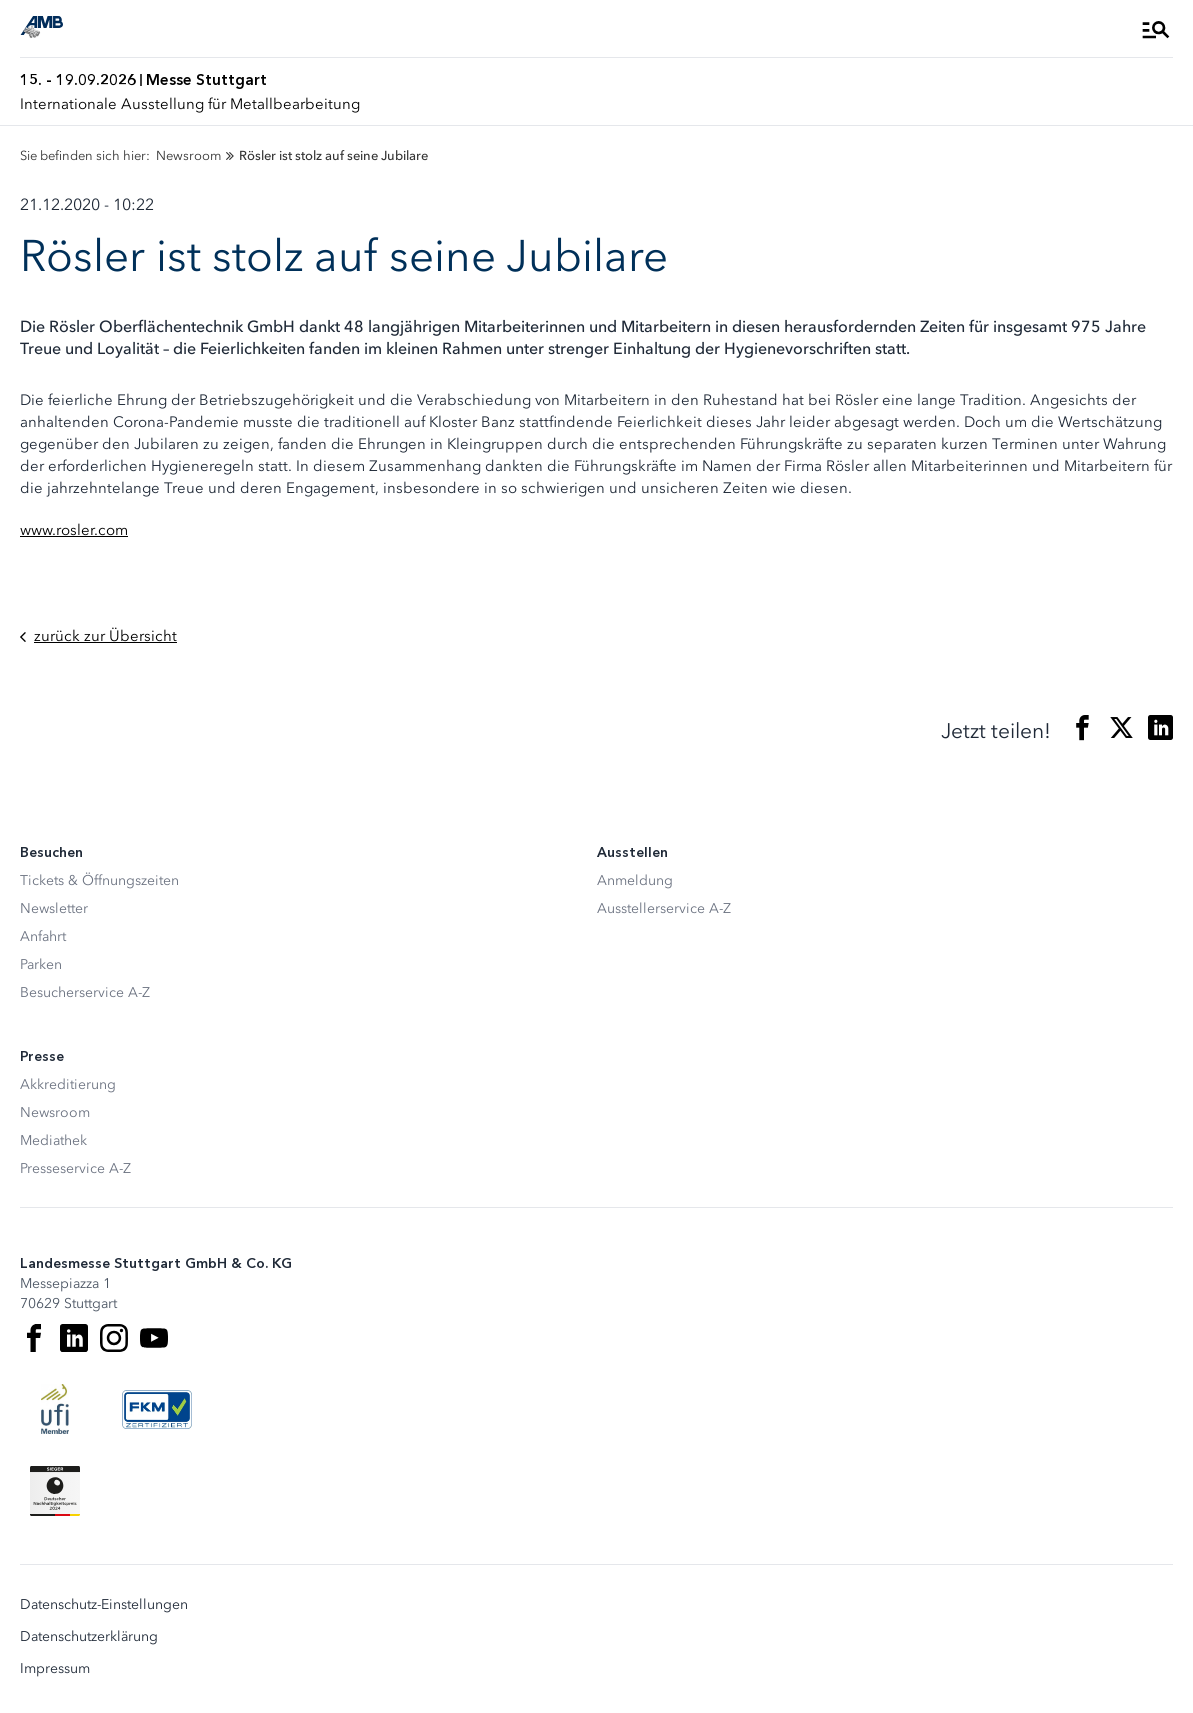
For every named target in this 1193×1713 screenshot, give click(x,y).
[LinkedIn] (74, 1338)
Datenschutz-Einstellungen (104, 1605)
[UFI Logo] (55, 1409)
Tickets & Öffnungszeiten (99, 880)
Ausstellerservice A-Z (664, 908)
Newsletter (54, 908)
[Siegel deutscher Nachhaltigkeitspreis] (55, 1491)
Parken (41, 964)
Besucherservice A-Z (85, 992)
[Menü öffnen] (1156, 29)
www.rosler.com (74, 530)
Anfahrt (43, 936)
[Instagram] (114, 1338)
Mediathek (53, 1140)
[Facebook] (34, 1338)
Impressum (55, 1669)
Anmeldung (635, 880)
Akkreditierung (68, 1084)
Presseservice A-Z (75, 1168)
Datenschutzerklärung (89, 1637)
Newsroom (55, 1112)
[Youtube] (154, 1338)
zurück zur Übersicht (98, 636)
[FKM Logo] (157, 1409)
